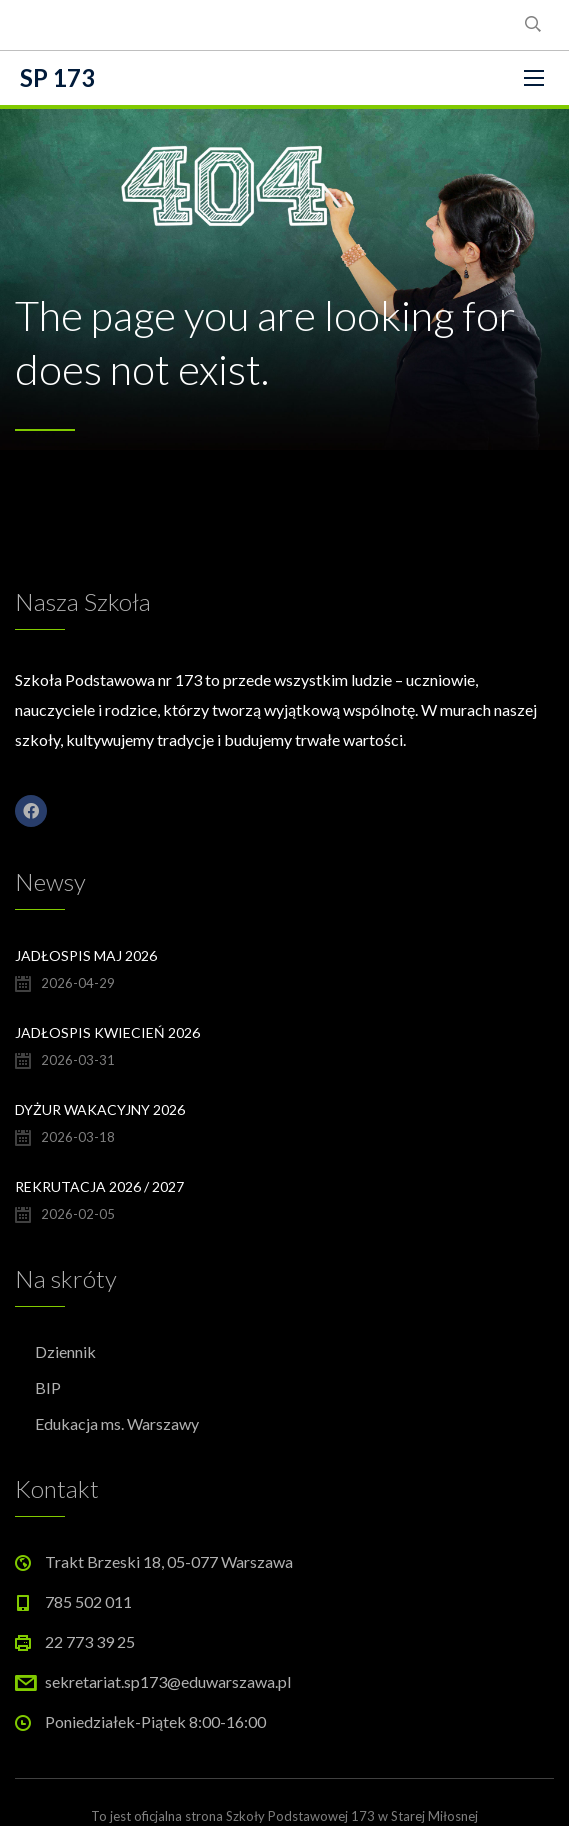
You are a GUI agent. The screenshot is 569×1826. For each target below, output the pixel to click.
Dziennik (65, 1351)
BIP (48, 1387)
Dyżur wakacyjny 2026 (100, 1109)
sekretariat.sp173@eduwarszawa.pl (168, 1681)
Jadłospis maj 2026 (86, 955)
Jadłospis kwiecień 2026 (107, 1032)
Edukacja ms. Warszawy (117, 1423)
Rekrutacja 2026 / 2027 (99, 1186)
